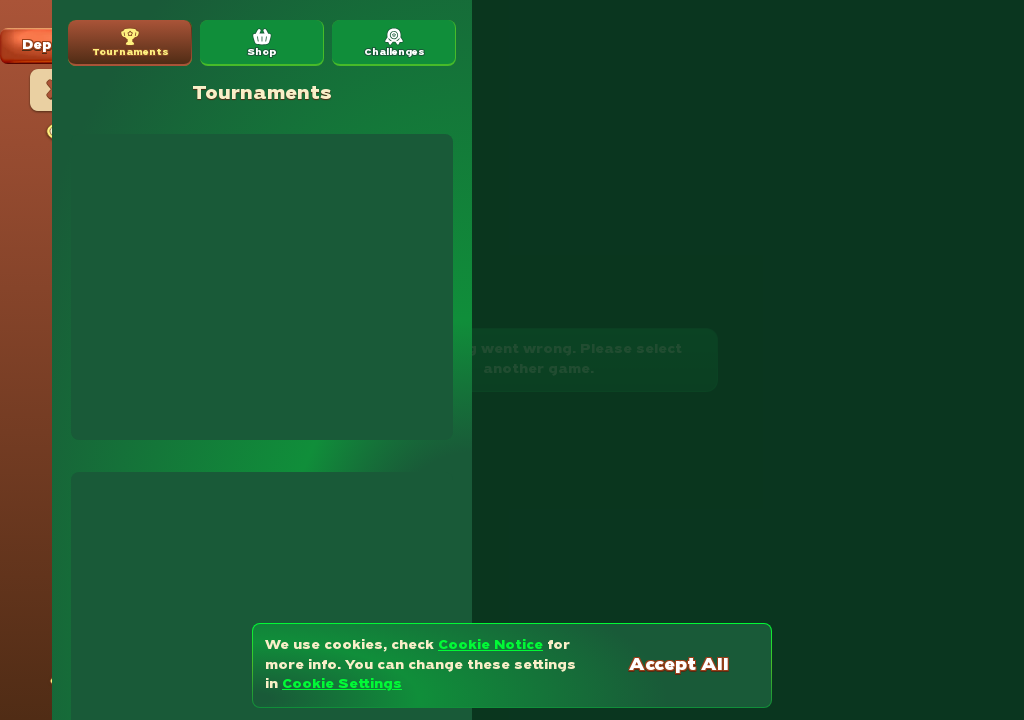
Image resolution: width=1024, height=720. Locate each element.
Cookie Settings (342, 684)
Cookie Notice (490, 645)
